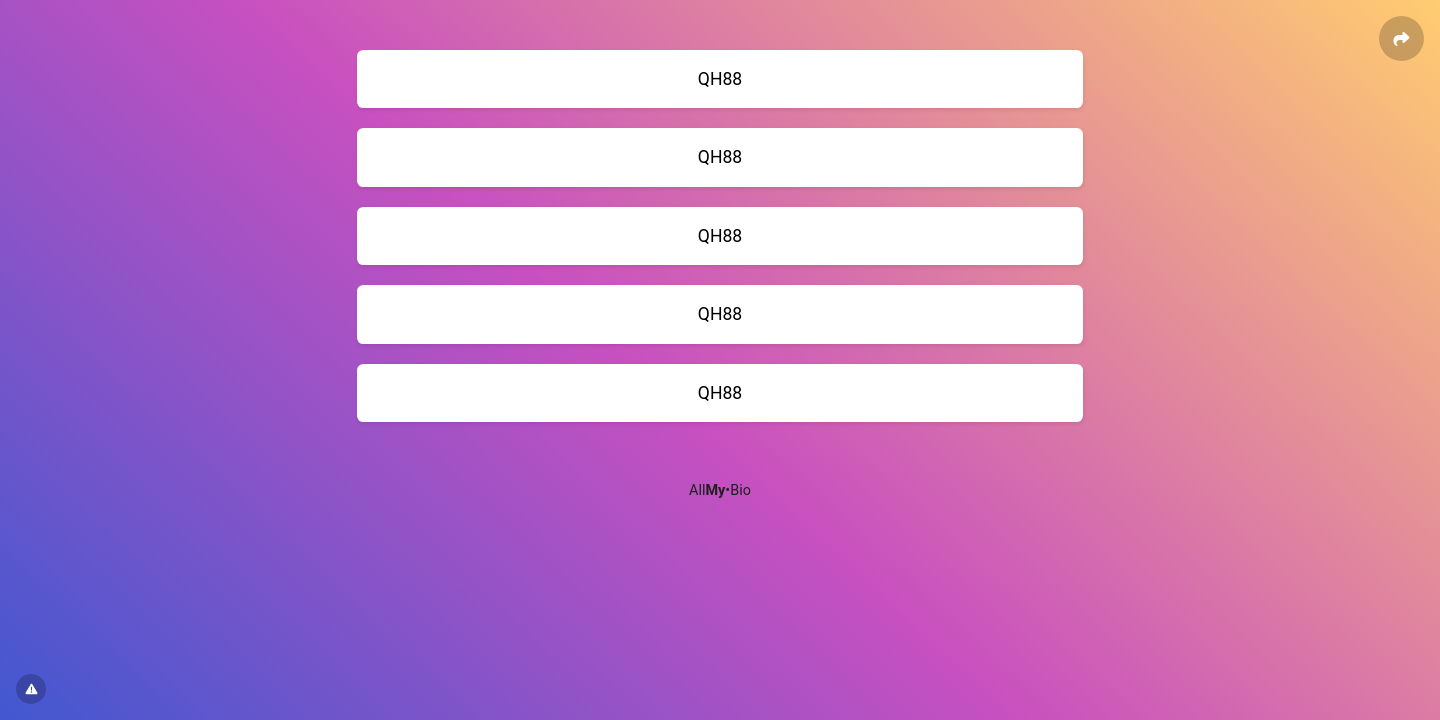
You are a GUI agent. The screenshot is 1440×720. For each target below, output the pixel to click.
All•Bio (720, 490)
